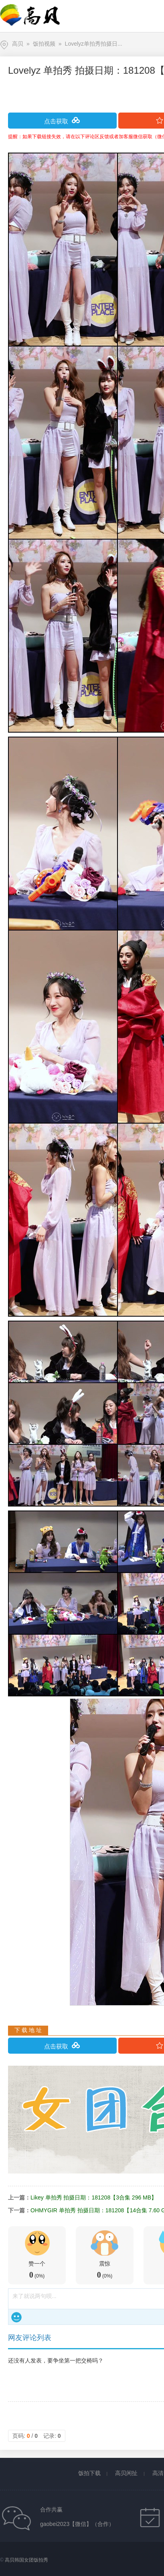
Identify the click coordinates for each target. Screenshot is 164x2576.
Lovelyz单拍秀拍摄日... (93, 43)
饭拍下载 (89, 2473)
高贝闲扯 (126, 2473)
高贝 (17, 43)
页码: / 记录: (36, 2436)
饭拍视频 (44, 43)
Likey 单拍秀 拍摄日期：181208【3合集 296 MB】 (93, 2197)
